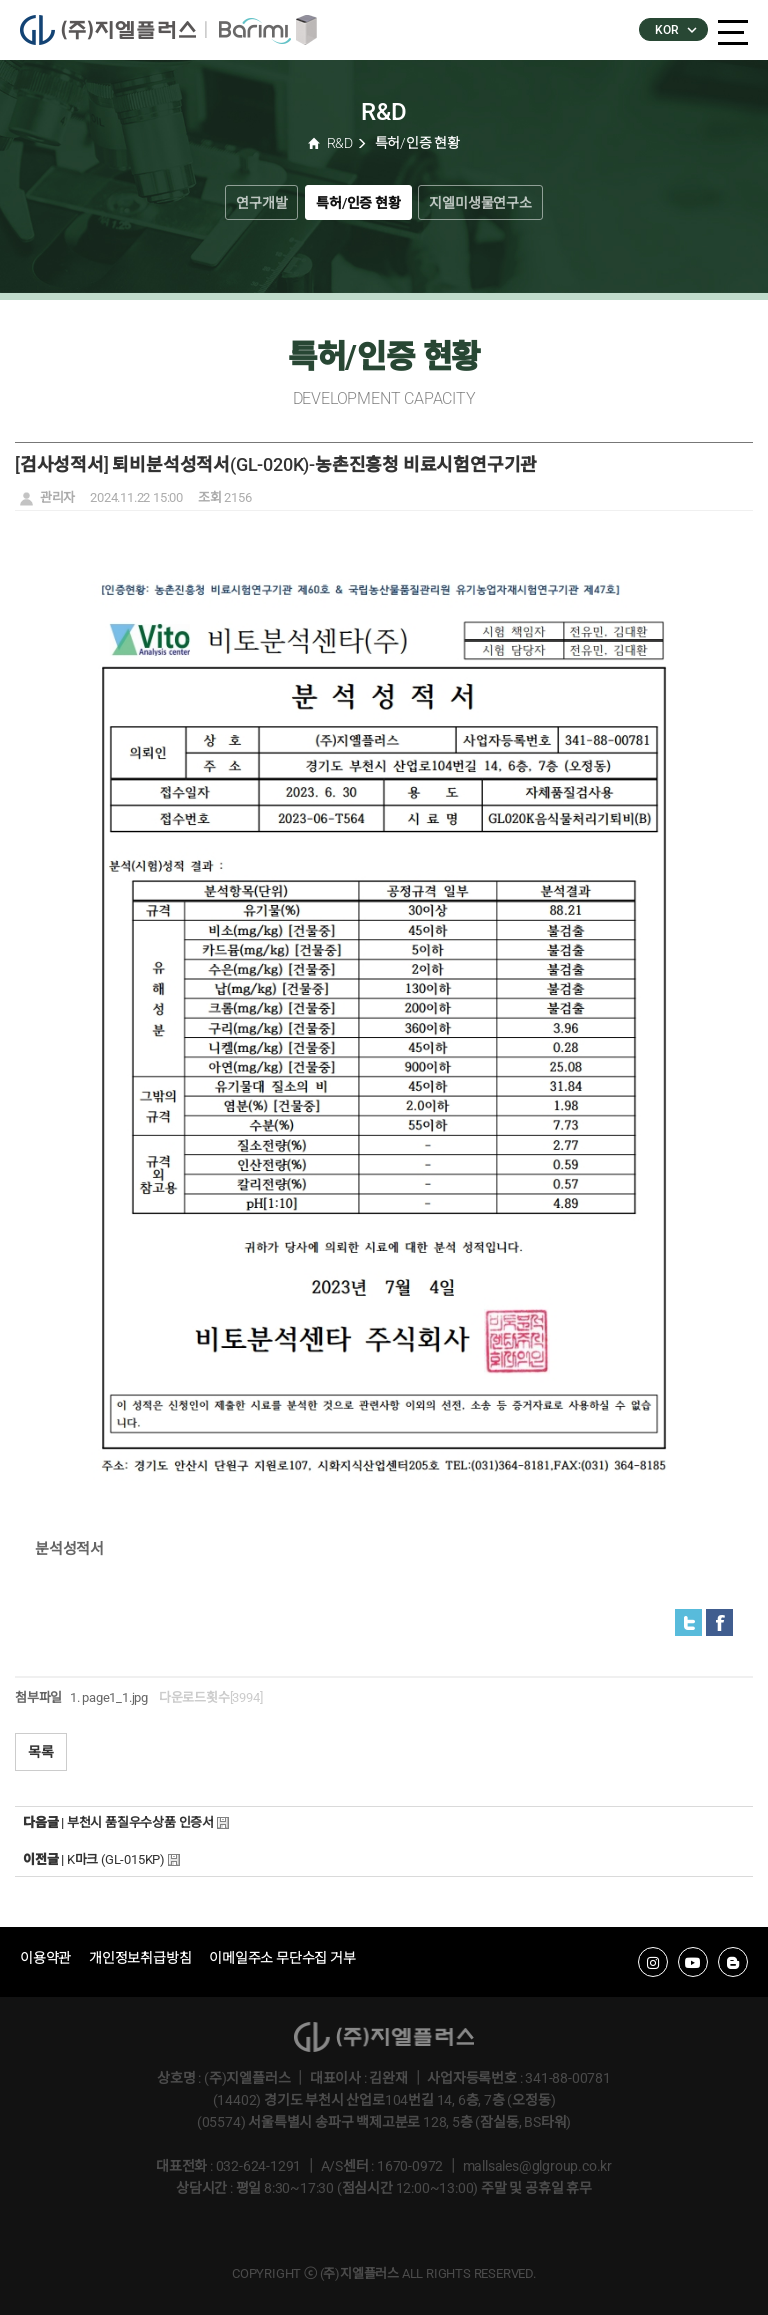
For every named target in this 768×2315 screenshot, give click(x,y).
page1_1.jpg (115, 1697)
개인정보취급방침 (140, 1958)
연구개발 (261, 203)
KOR (674, 30)
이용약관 (45, 1958)
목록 (41, 1752)
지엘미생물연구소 (480, 203)
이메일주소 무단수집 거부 (282, 1958)
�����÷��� (112, 30)
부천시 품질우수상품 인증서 (140, 1822)
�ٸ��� (261, 30)
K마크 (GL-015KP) (116, 1859)
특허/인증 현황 (358, 203)
